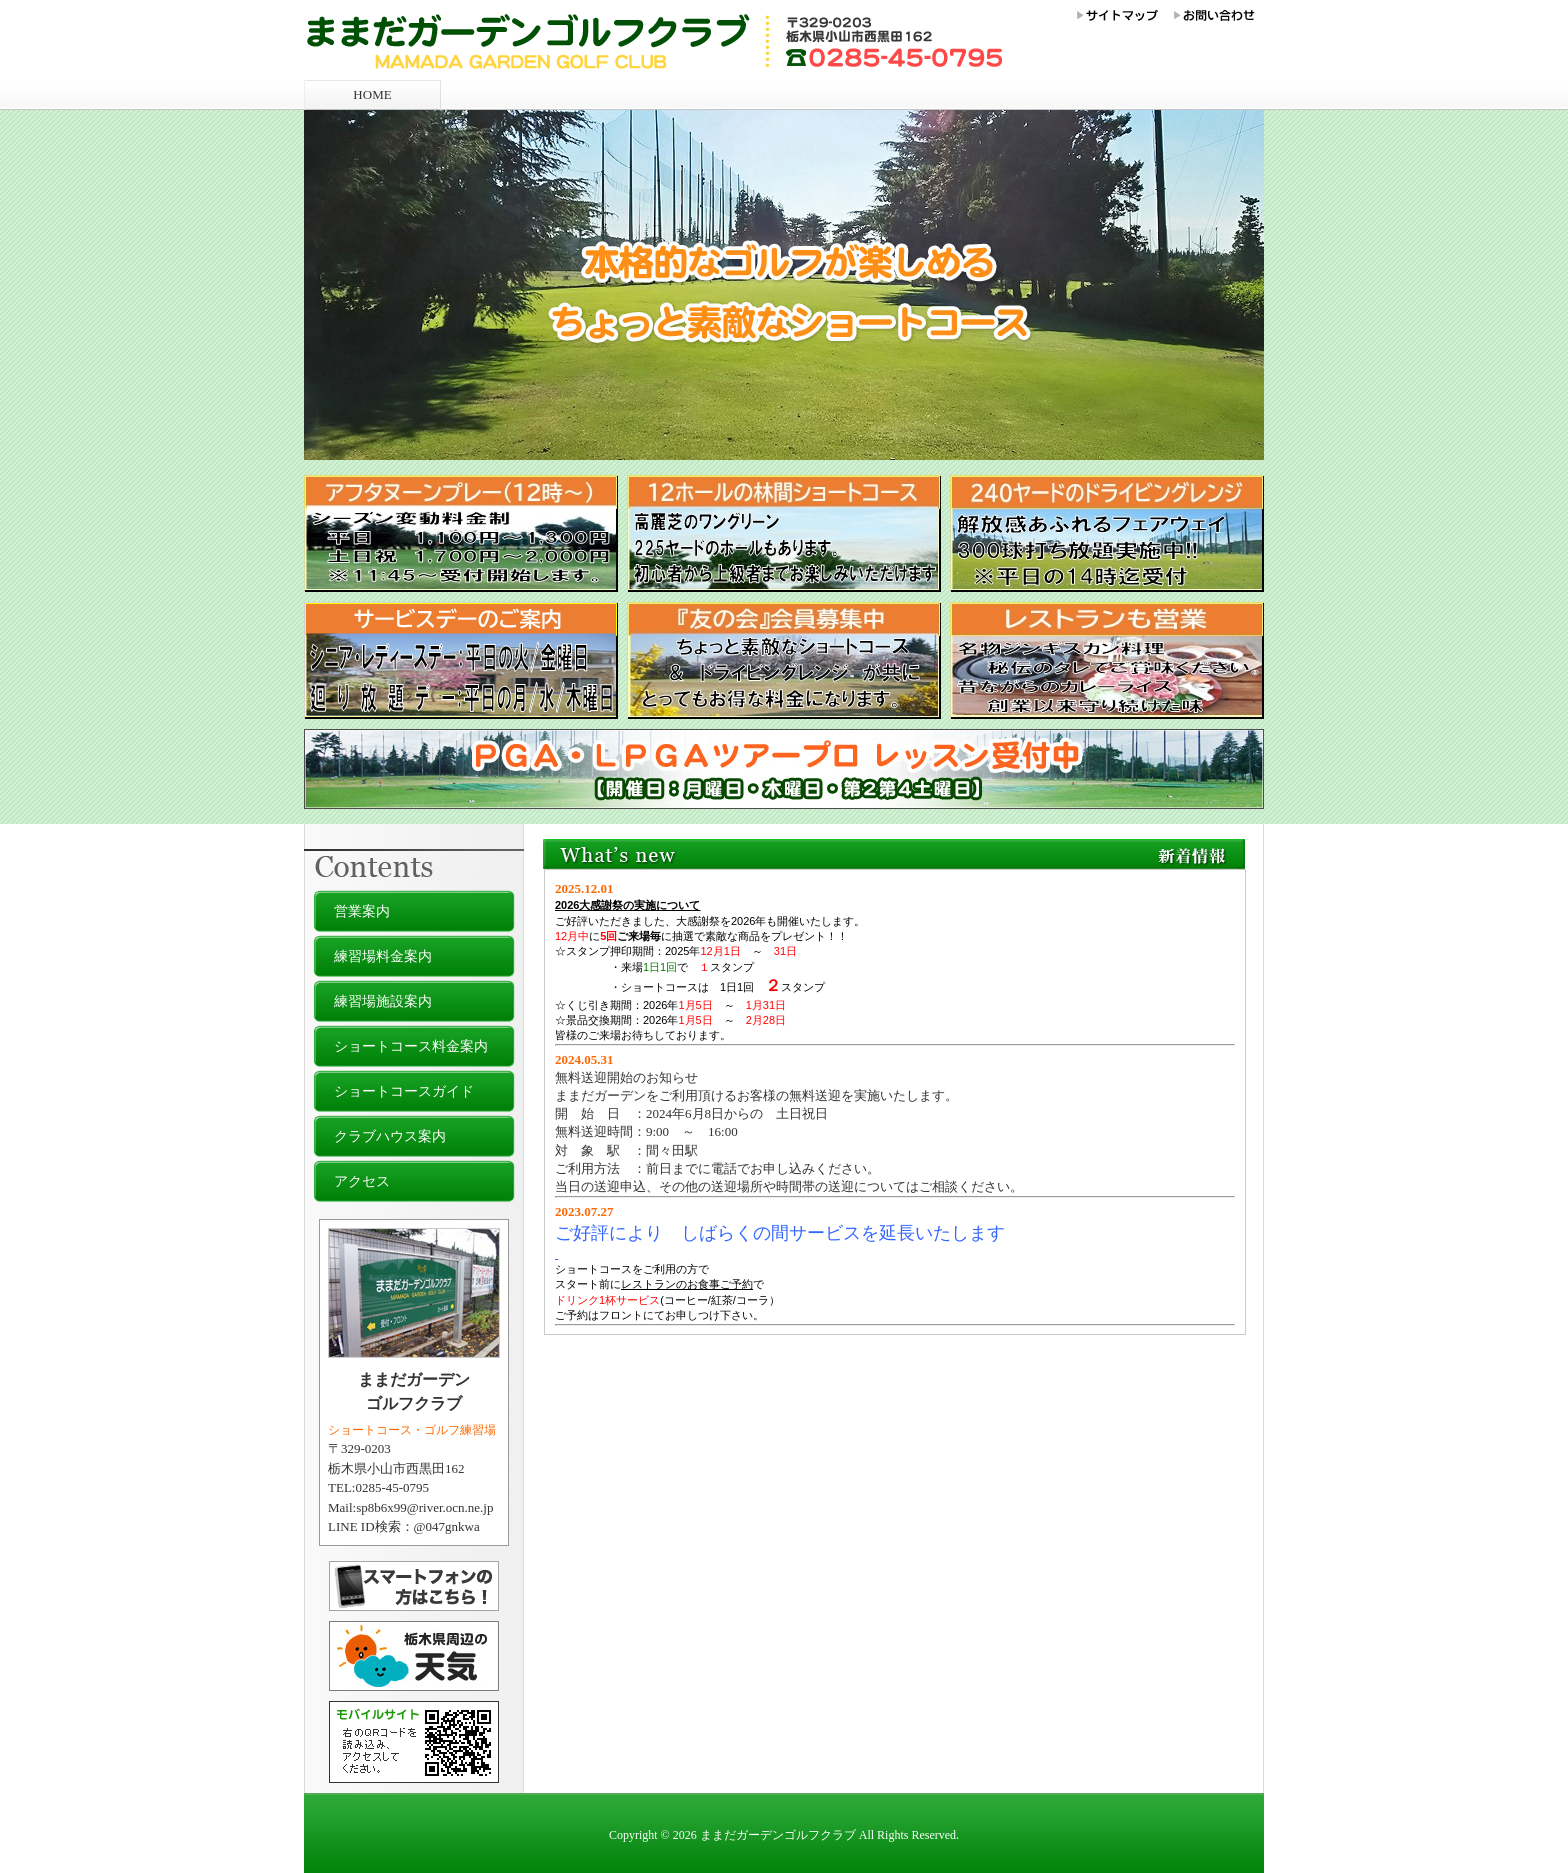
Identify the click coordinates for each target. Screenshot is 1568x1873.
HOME (372, 94)
